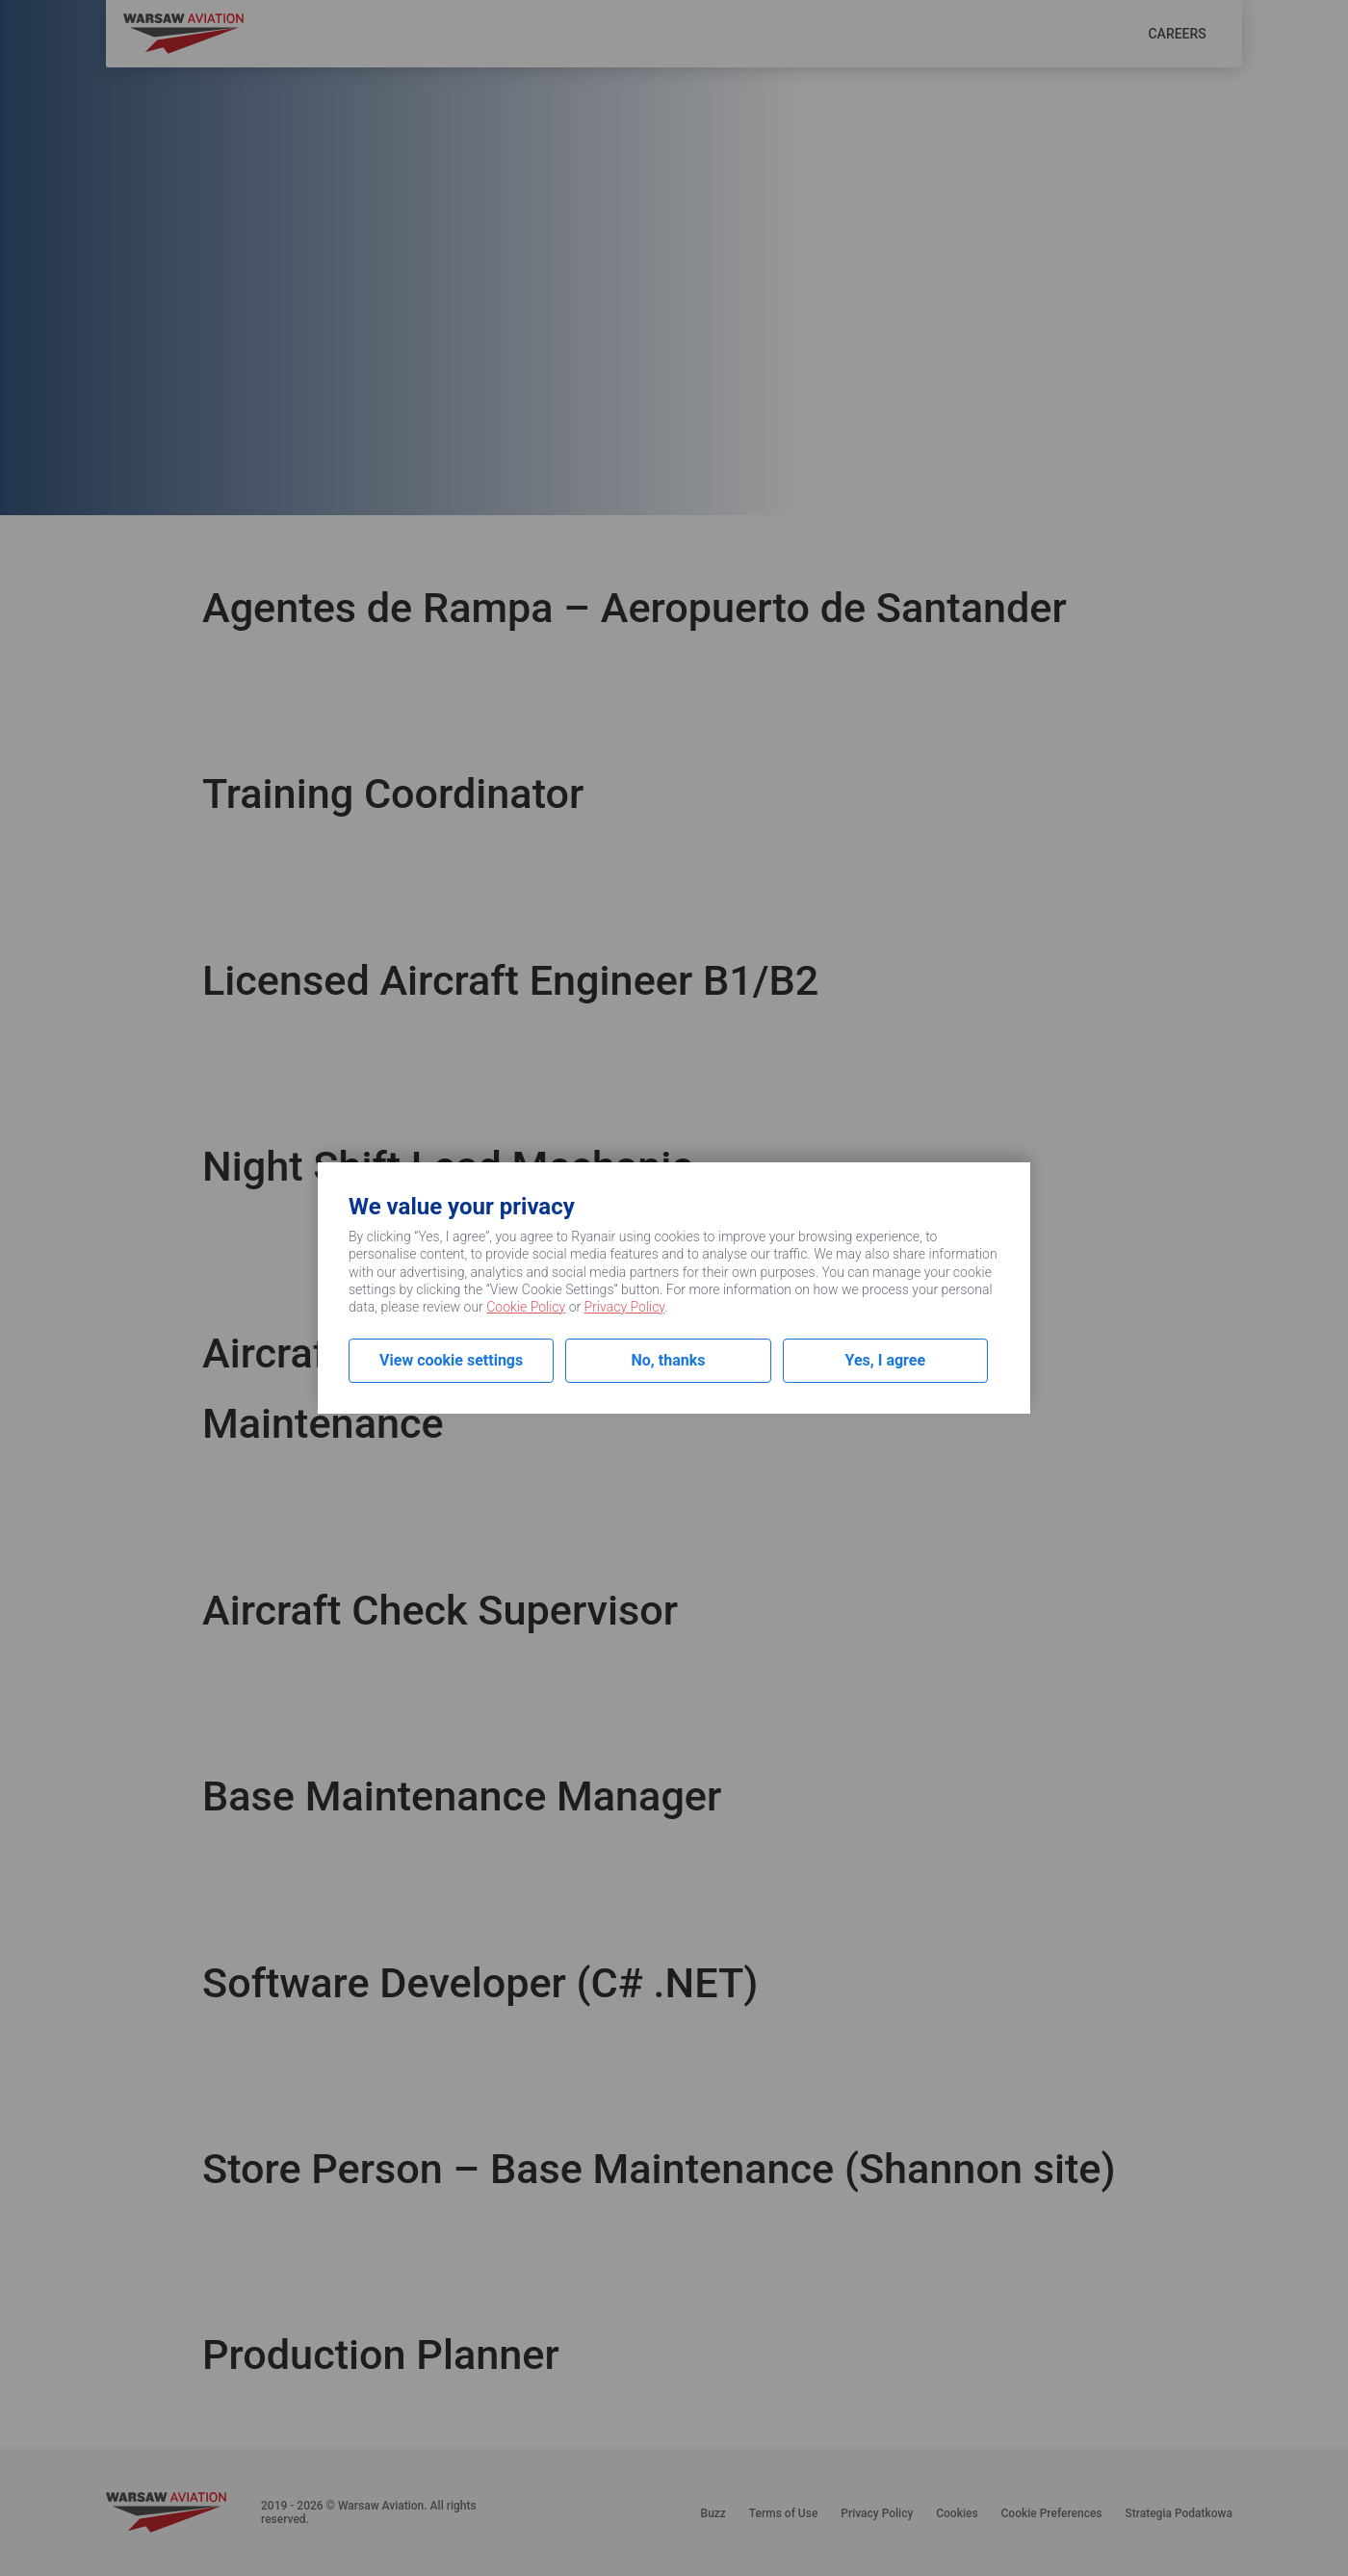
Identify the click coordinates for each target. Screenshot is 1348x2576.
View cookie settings (451, 1360)
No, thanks (669, 1360)
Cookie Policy (525, 1306)
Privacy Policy (624, 1306)
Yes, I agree (885, 1360)
